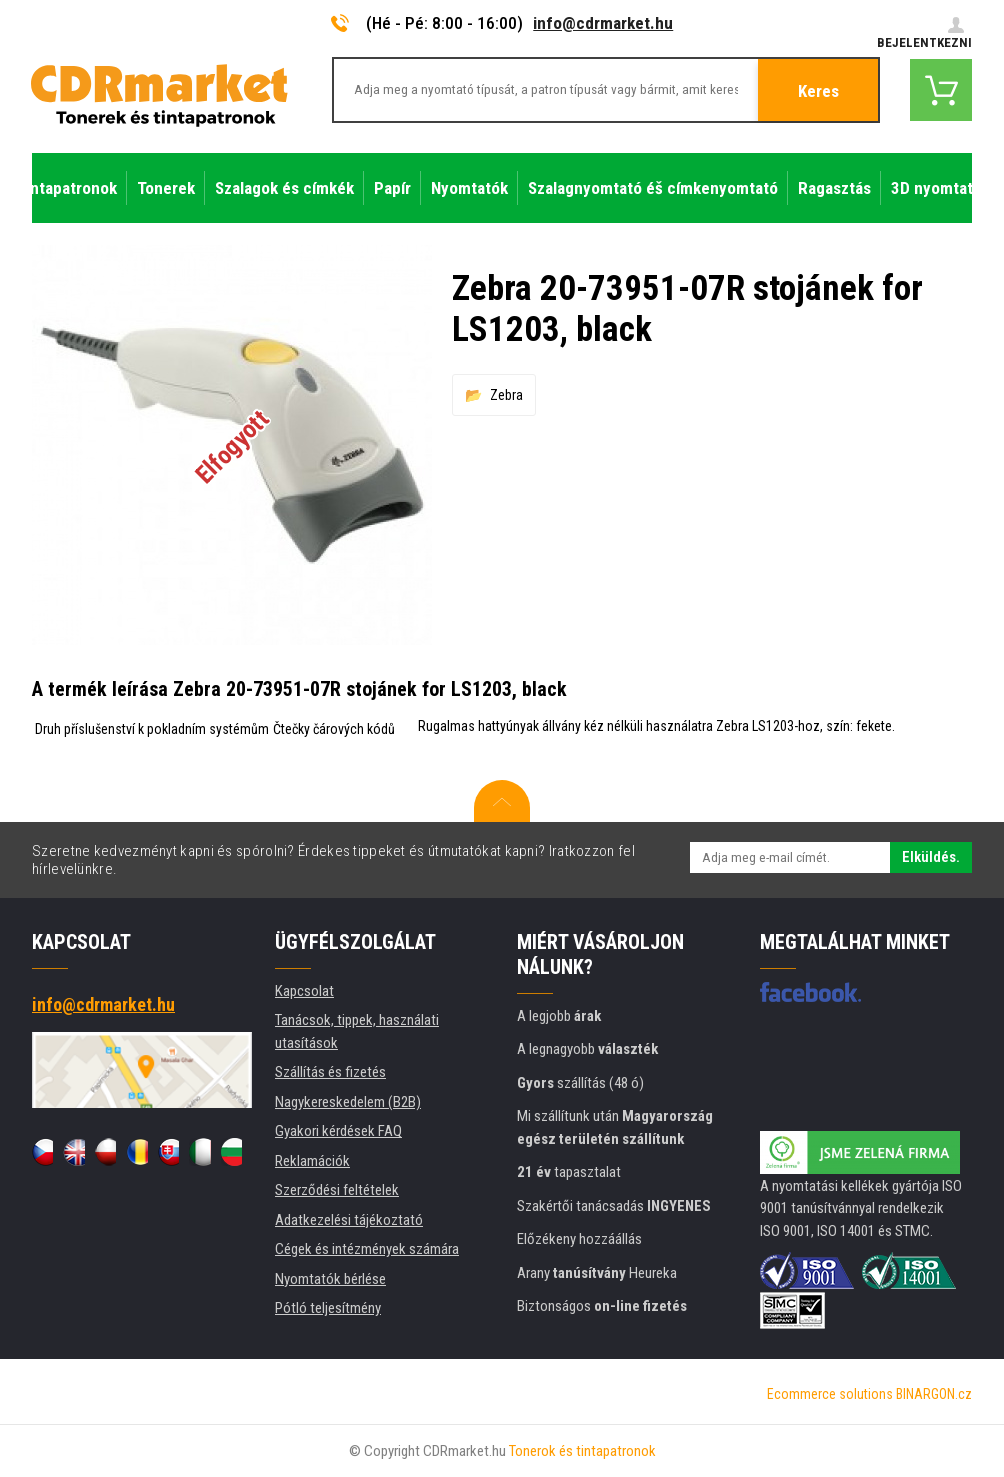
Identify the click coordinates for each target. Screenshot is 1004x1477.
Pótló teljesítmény (328, 1308)
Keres (818, 91)
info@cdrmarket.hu (603, 23)
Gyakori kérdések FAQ (338, 1131)
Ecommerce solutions (830, 1394)
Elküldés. (931, 857)
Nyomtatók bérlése (330, 1279)
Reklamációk (312, 1161)
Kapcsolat (304, 991)
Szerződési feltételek (337, 1190)
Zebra (506, 395)
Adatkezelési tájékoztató (349, 1220)
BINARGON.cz (934, 1394)
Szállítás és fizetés (330, 1072)
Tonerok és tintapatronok (582, 1451)
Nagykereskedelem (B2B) (348, 1102)
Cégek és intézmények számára (367, 1249)
